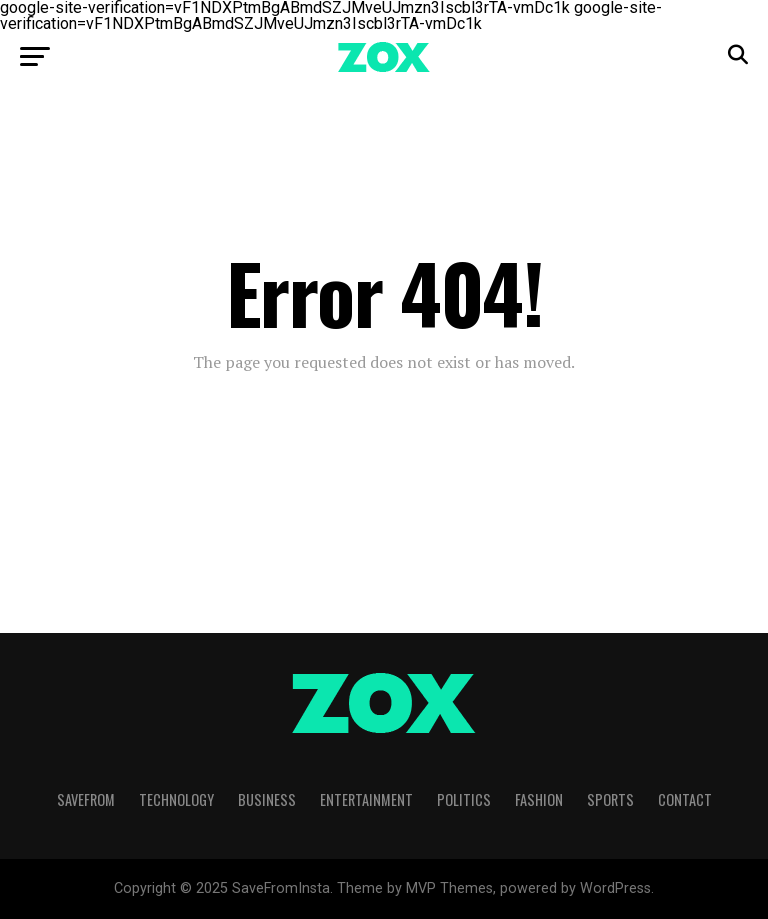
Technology (176, 799)
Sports (610, 799)
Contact (685, 799)
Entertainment (366, 799)
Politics (464, 799)
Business (267, 799)
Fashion (539, 799)
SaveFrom (86, 799)
